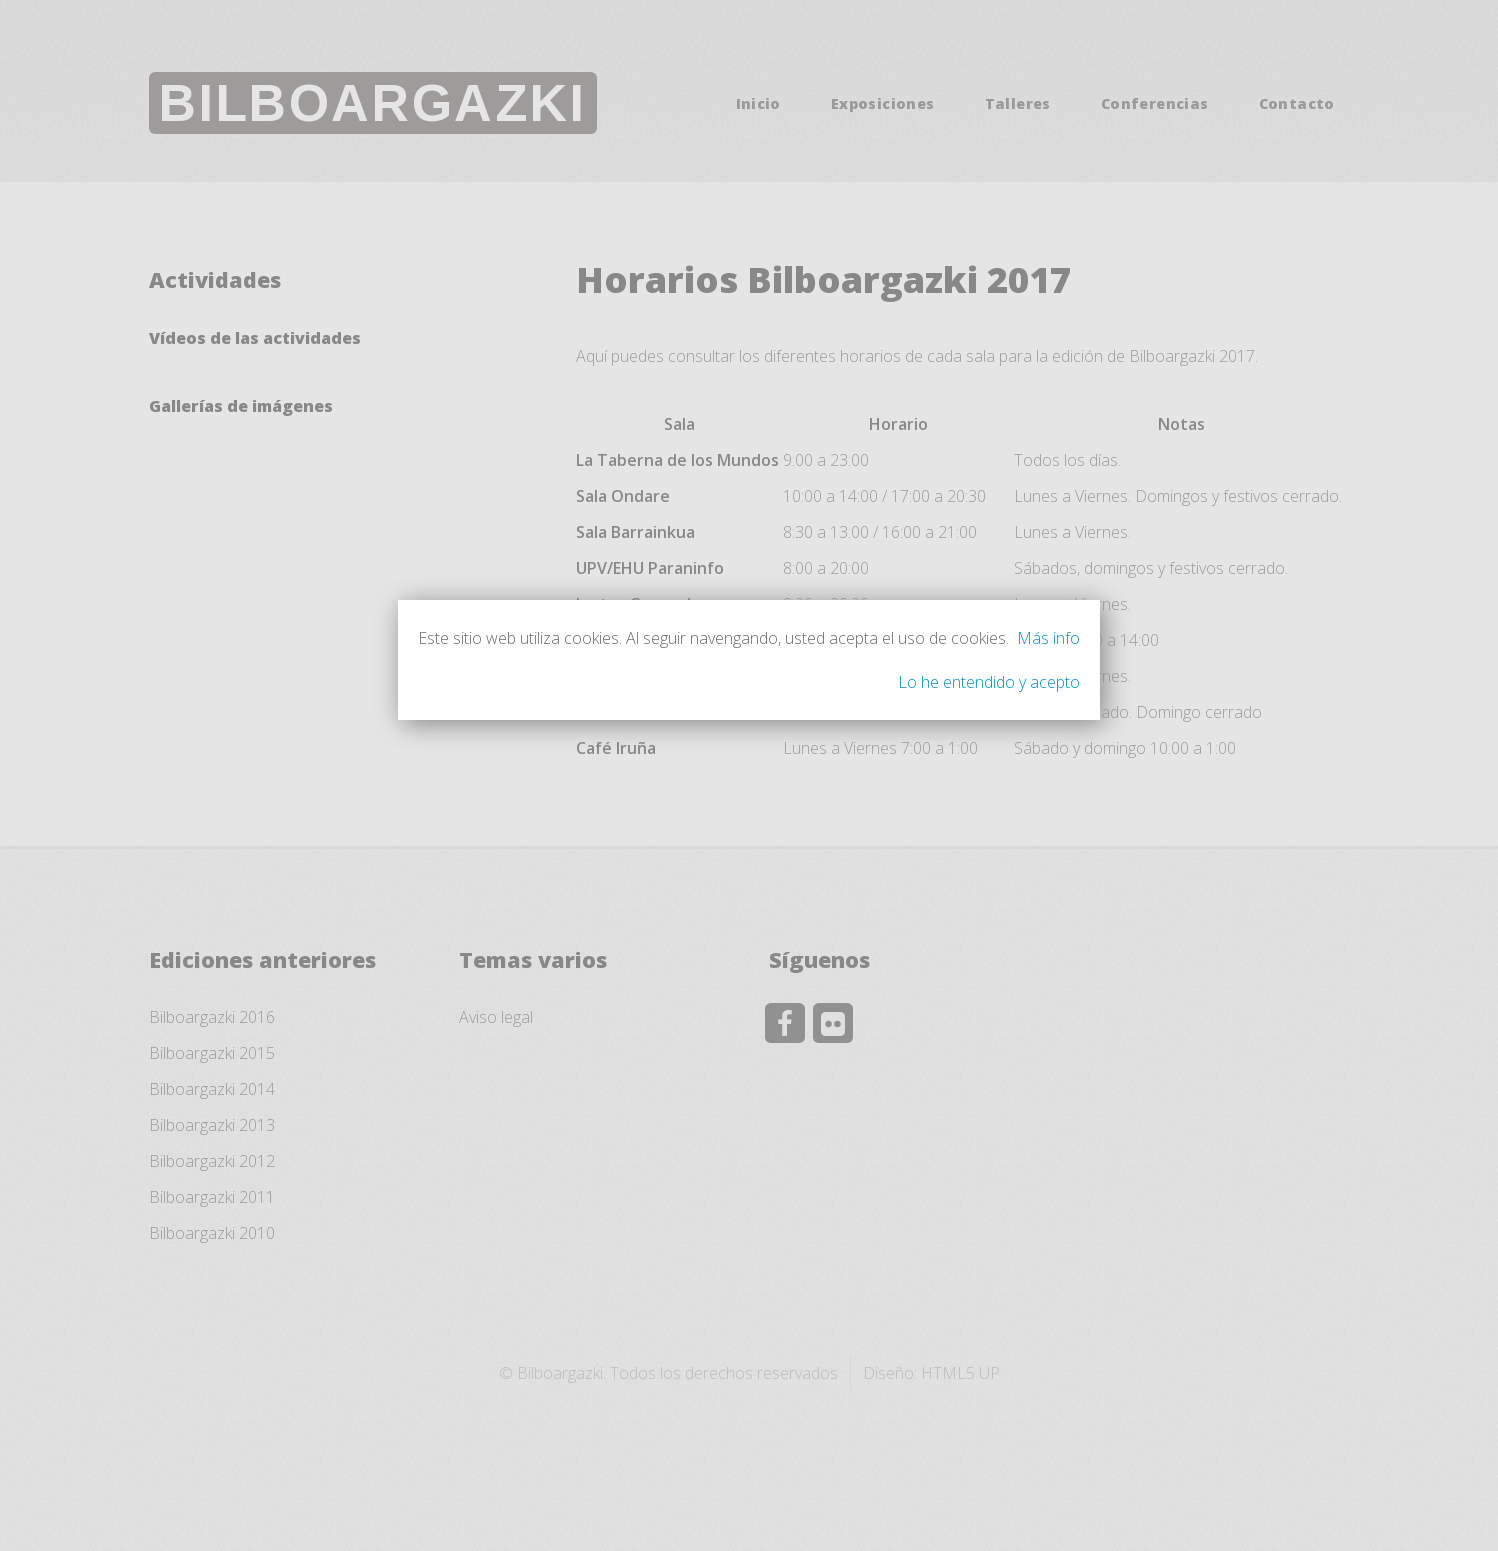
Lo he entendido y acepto (989, 682)
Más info (1048, 638)
